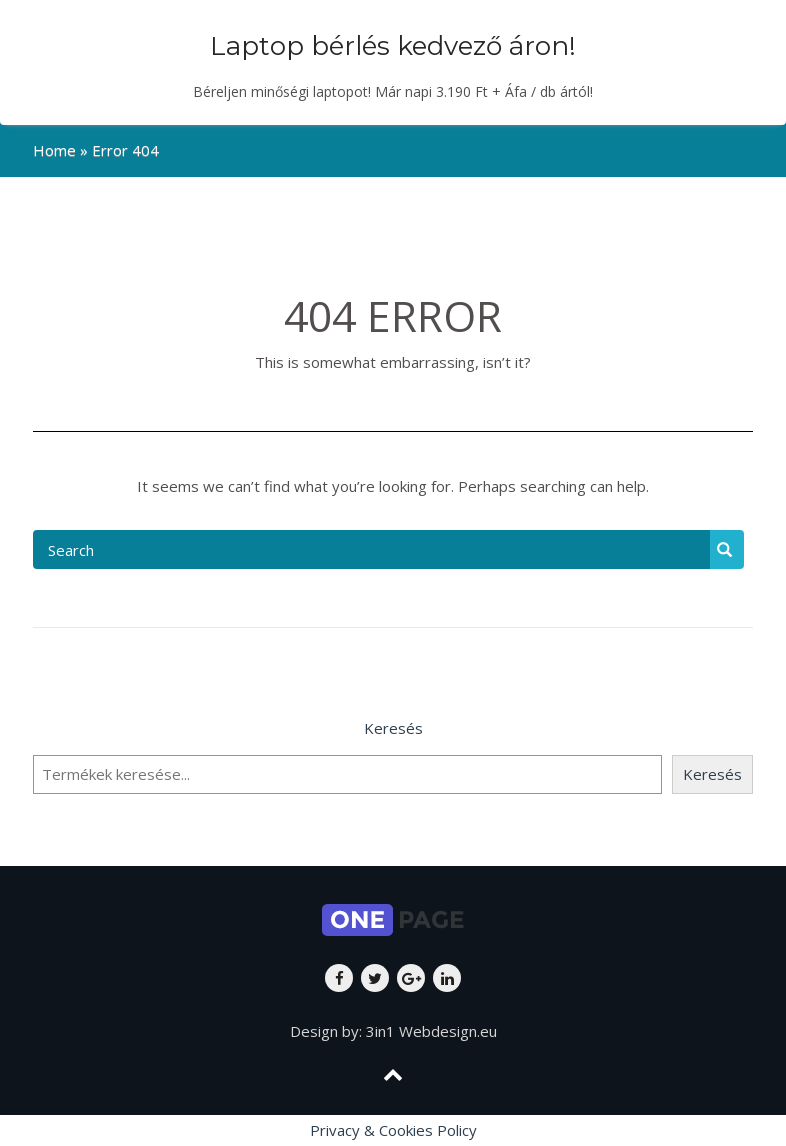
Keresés (393, 728)
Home (54, 150)
